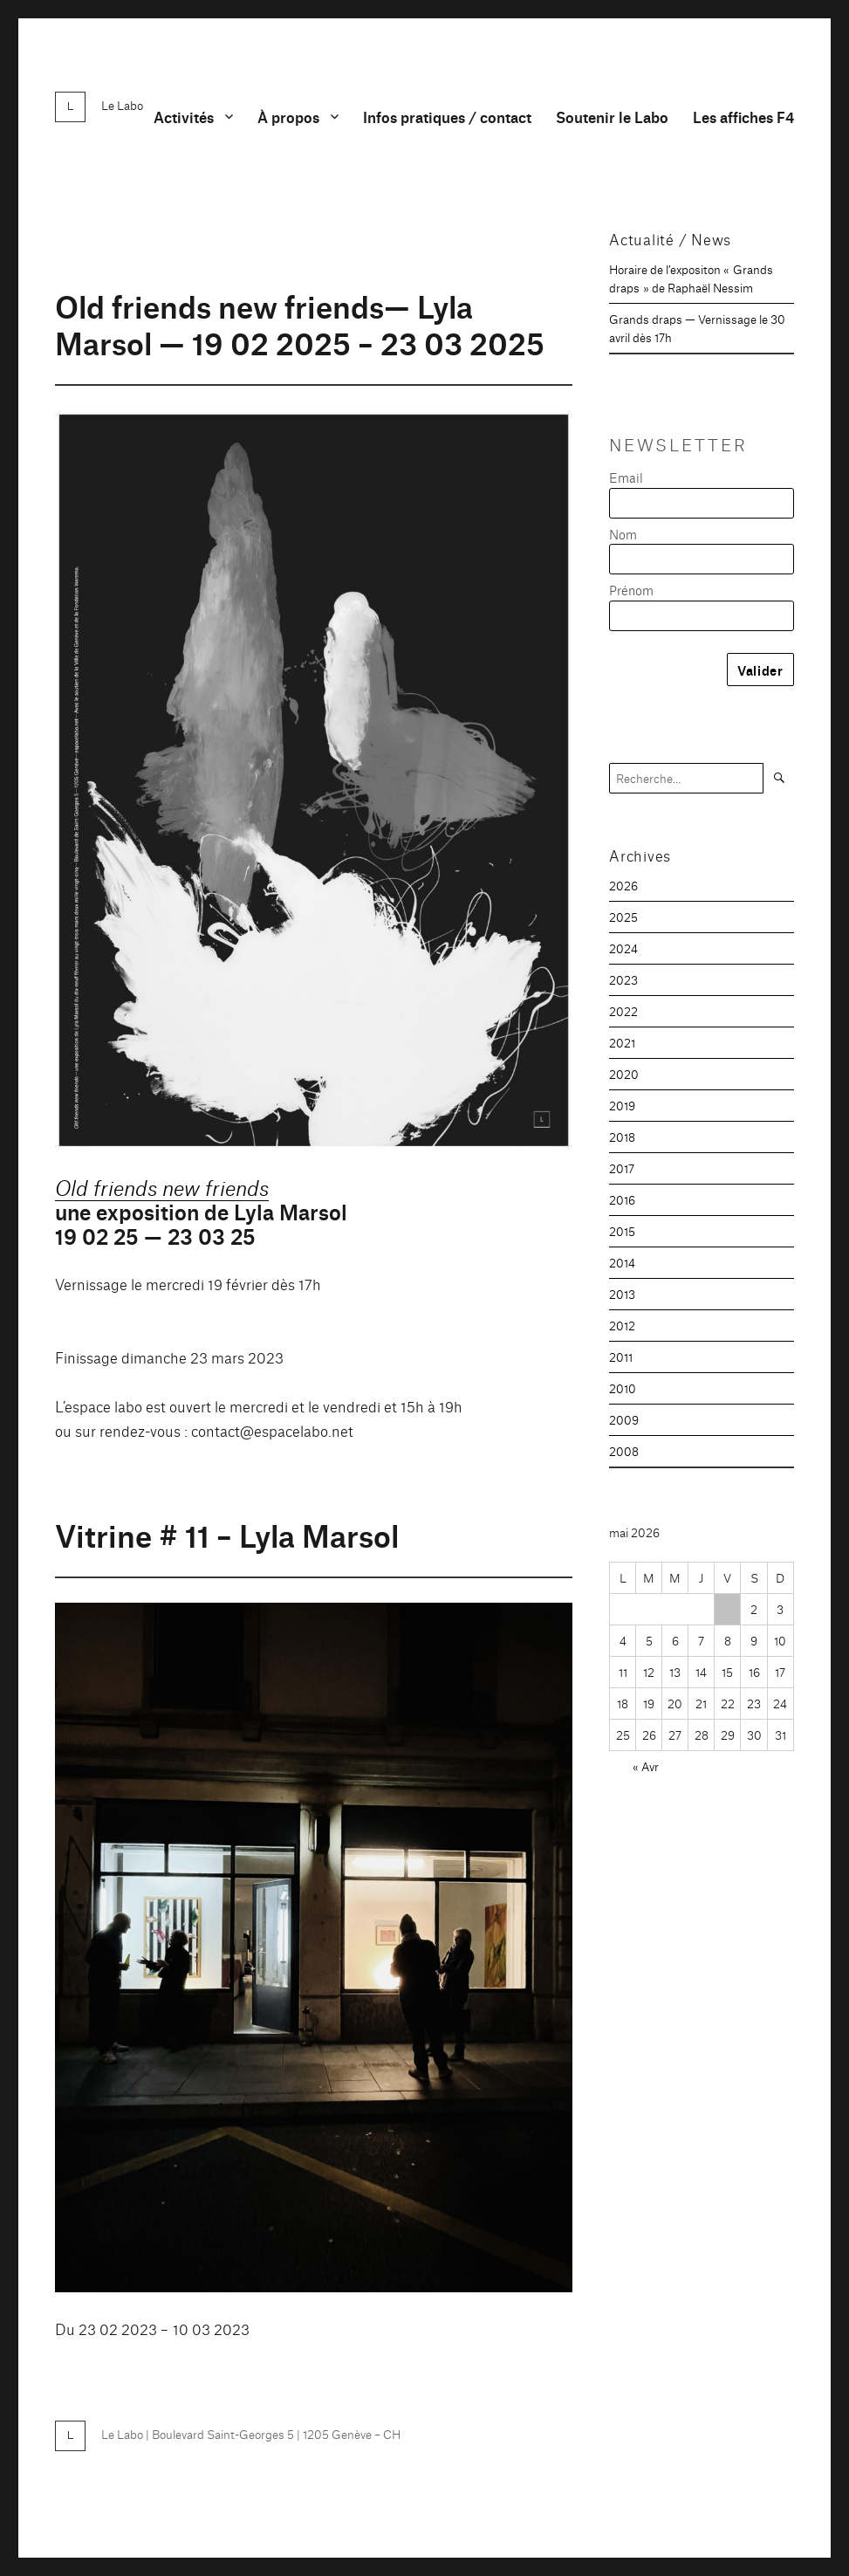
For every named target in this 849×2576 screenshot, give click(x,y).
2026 (623, 885)
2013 (622, 1294)
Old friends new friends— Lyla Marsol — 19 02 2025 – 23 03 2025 (299, 323)
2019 (622, 1105)
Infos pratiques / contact (447, 116)
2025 (623, 916)
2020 (624, 1074)
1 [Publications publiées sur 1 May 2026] (727, 1609)
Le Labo (122, 105)
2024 (623, 948)
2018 (622, 1136)
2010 (622, 1388)
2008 (624, 1451)
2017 (621, 1168)
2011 (621, 1356)
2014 (622, 1262)
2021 (622, 1042)
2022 (623, 1011)
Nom (623, 534)
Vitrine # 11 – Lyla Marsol (227, 1534)
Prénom (631, 589)
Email (626, 477)
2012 (622, 1325)
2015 (622, 1231)
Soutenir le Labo (612, 116)
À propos (288, 116)
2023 (623, 979)
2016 (622, 1199)
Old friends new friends (162, 1186)
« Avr (646, 1766)
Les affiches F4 (743, 116)
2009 (624, 1419)
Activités (184, 116)
